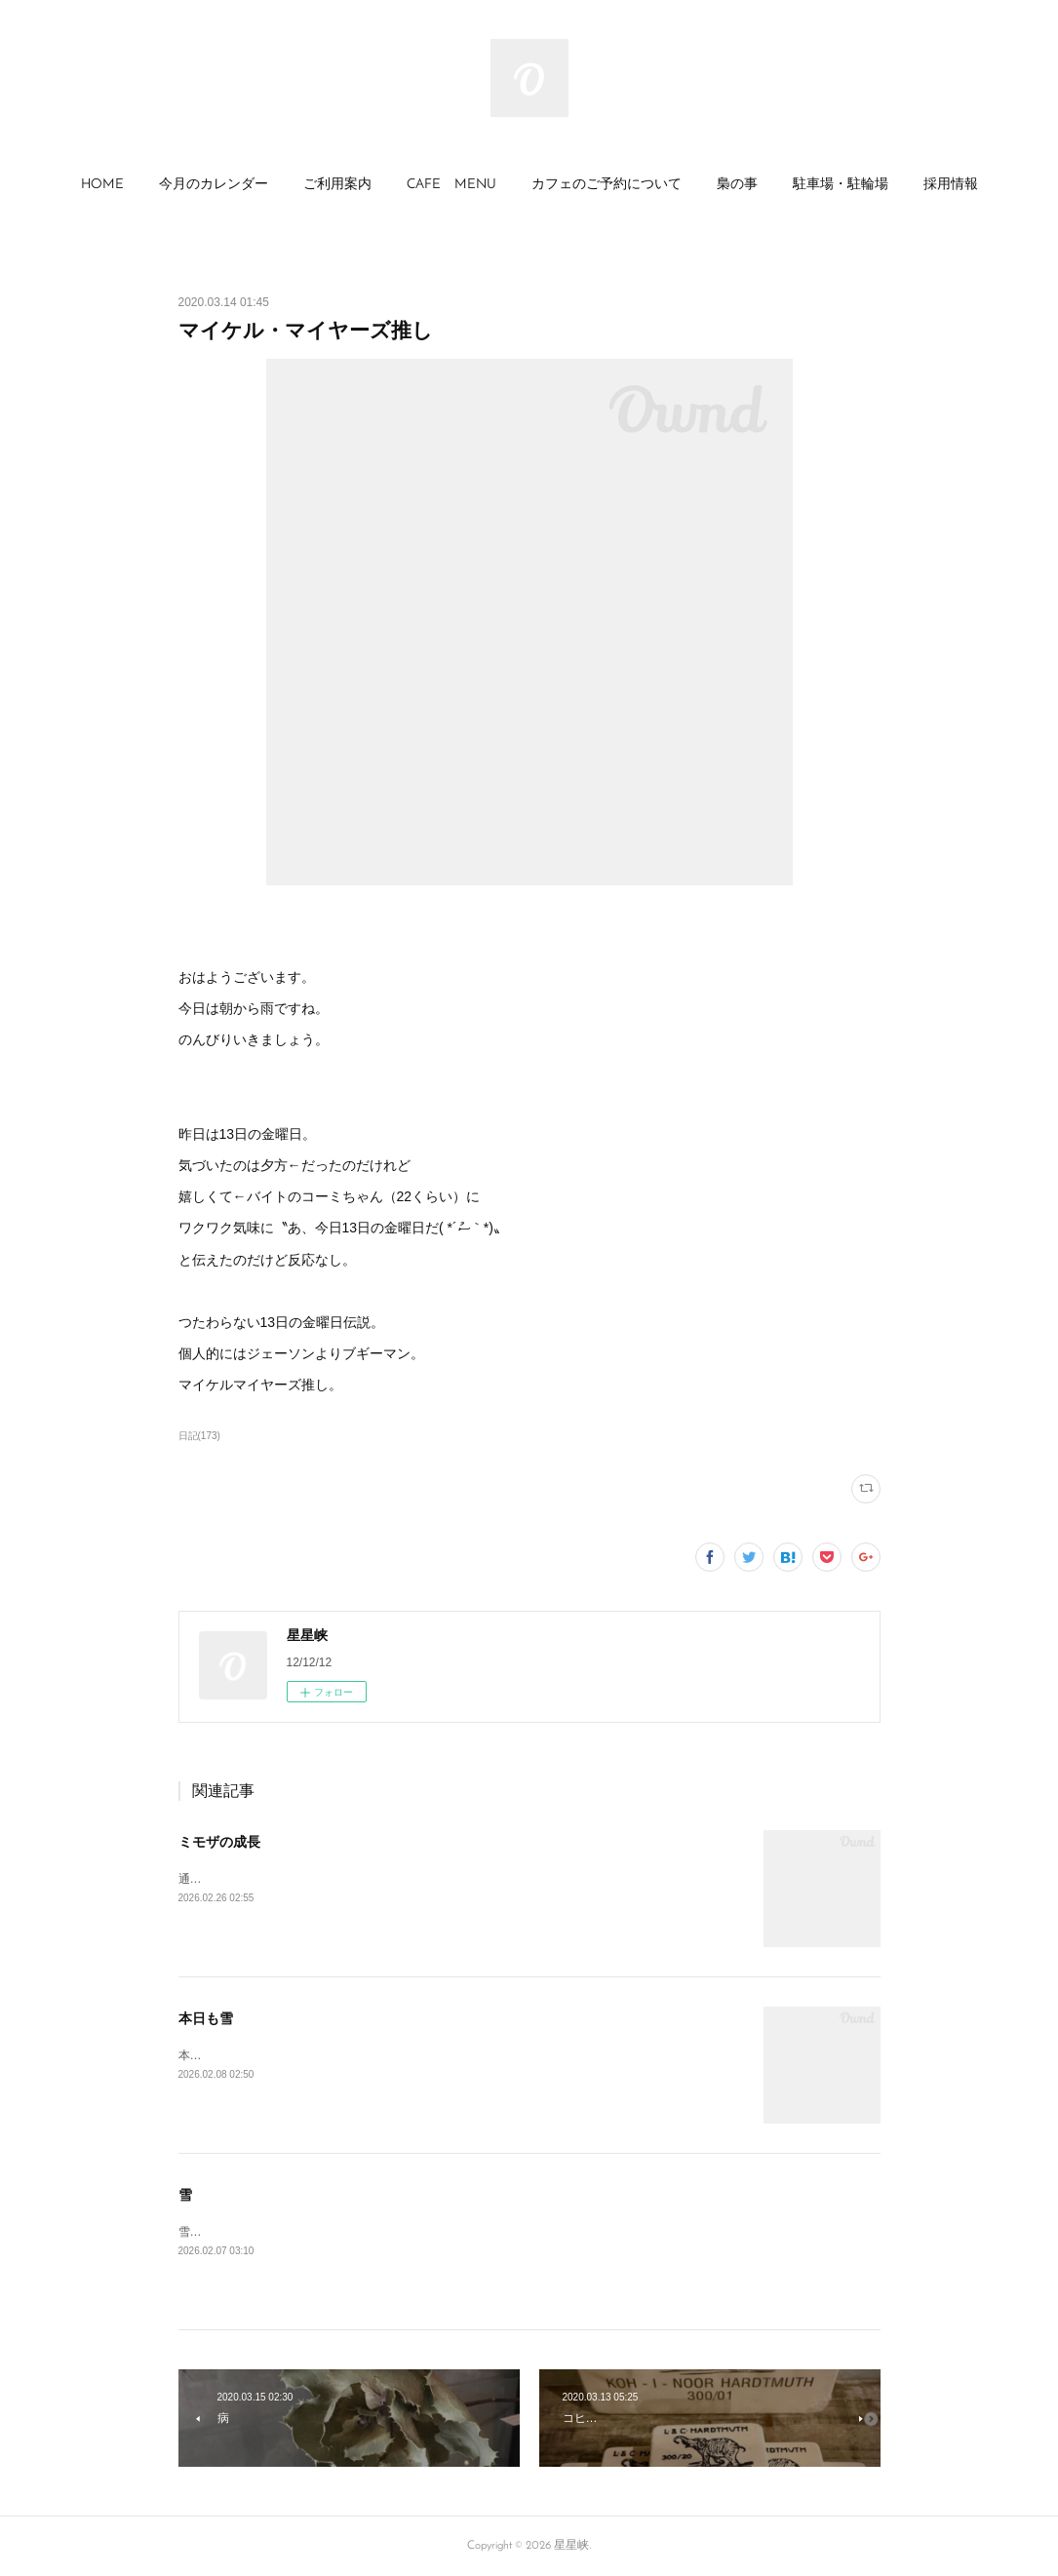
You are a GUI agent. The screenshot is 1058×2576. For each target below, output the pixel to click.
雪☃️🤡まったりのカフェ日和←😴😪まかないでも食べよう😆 (343, 2232)
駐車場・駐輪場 (840, 184)
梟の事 (737, 184)
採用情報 (950, 184)
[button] (102, 185)
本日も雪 (205, 2018)
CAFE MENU (451, 184)
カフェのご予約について (606, 184)
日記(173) (199, 1435)
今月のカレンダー (213, 184)
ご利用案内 (337, 184)
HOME (102, 184)
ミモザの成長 (219, 1842)
